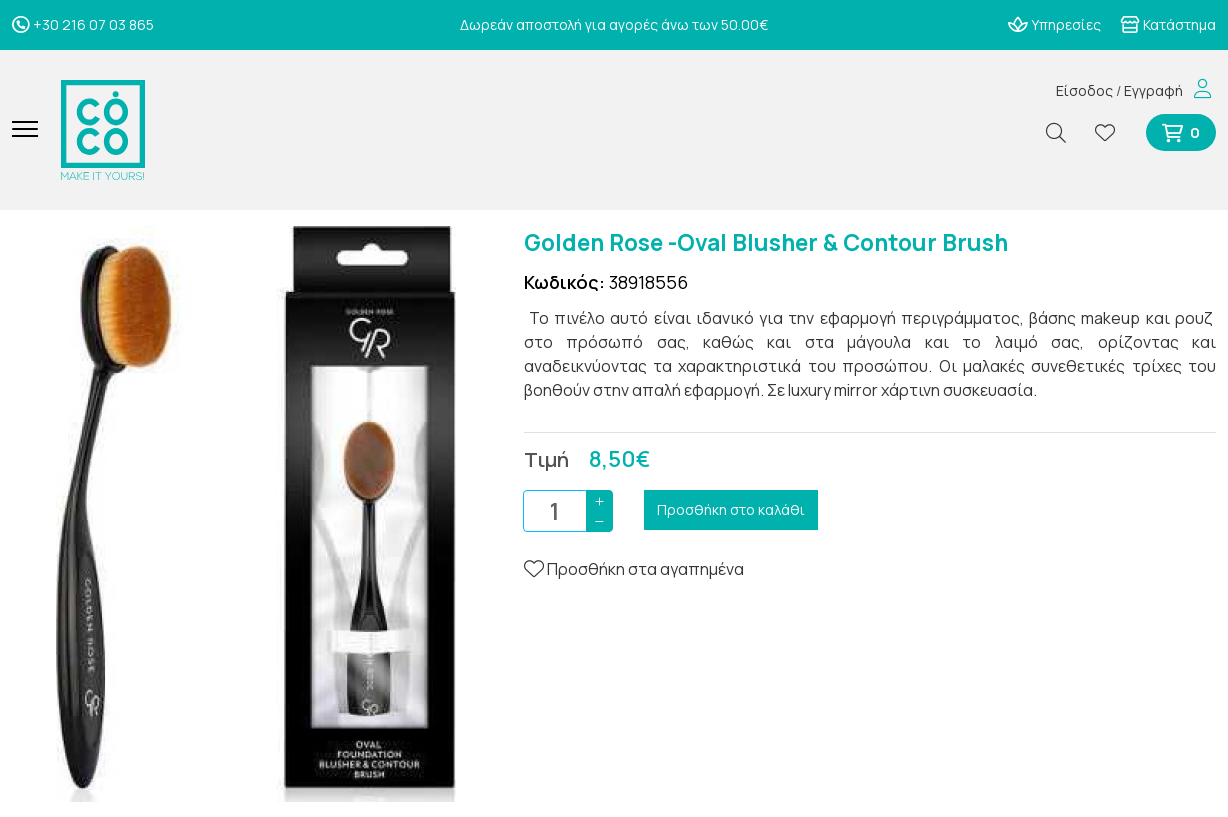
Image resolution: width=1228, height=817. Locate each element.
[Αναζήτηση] (1064, 132)
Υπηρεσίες (1054, 24)
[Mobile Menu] (32, 130)
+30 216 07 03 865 (83, 24)
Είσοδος (1084, 90)
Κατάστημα (1168, 24)
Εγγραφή (1153, 90)
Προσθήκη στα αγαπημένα (634, 569)
